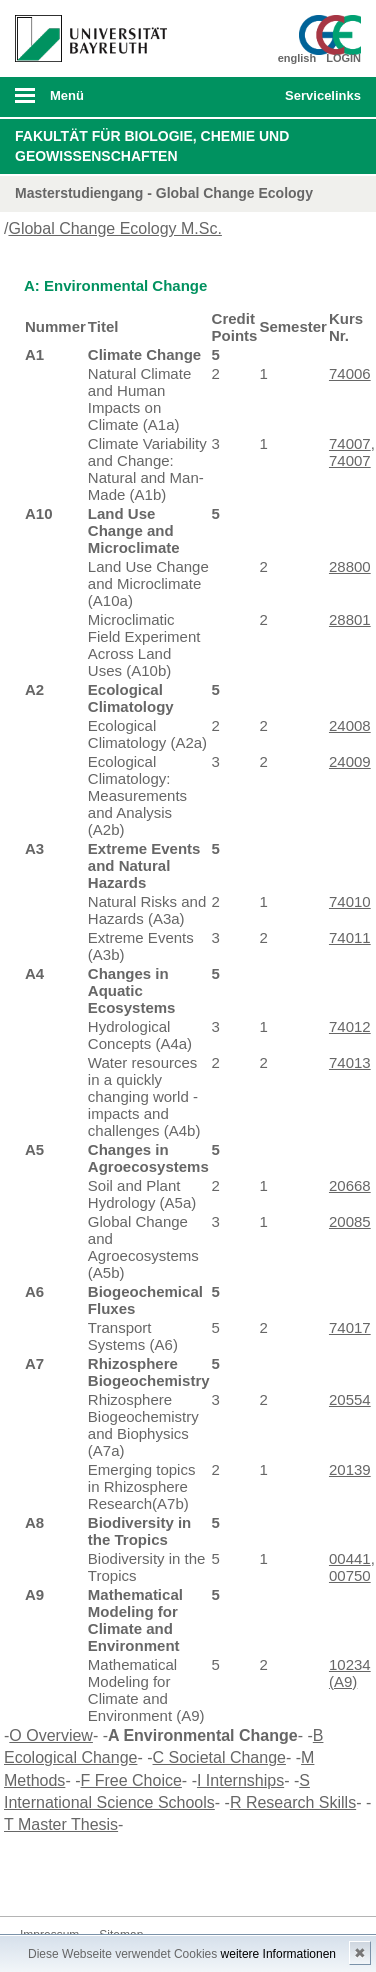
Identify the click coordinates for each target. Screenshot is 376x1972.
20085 (350, 1221)
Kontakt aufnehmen (196, 1878)
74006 (350, 373)
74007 (350, 443)
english (297, 58)
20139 (350, 1469)
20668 (350, 1185)
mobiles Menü (83, 102)
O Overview (51, 1735)
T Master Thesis (61, 1824)
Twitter (68, 1878)
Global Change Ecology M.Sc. (114, 228)
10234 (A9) (350, 1673)
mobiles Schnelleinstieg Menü (318, 102)
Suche (237, 97)
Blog (164, 1878)
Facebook (36, 1878)
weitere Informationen (278, 1954)
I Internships (240, 1780)
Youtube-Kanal (132, 1878)
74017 (350, 1327)
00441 (350, 1558)
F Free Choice (130, 1780)
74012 (350, 1026)
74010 (350, 901)
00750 (350, 1575)
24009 (350, 761)
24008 (350, 725)
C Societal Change (219, 1757)
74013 (350, 1062)
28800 (350, 566)
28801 (350, 619)
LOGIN (343, 58)
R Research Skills (293, 1802)
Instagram (100, 1878)
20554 (350, 1399)
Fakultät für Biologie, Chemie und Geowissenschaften (152, 146)
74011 (350, 937)
